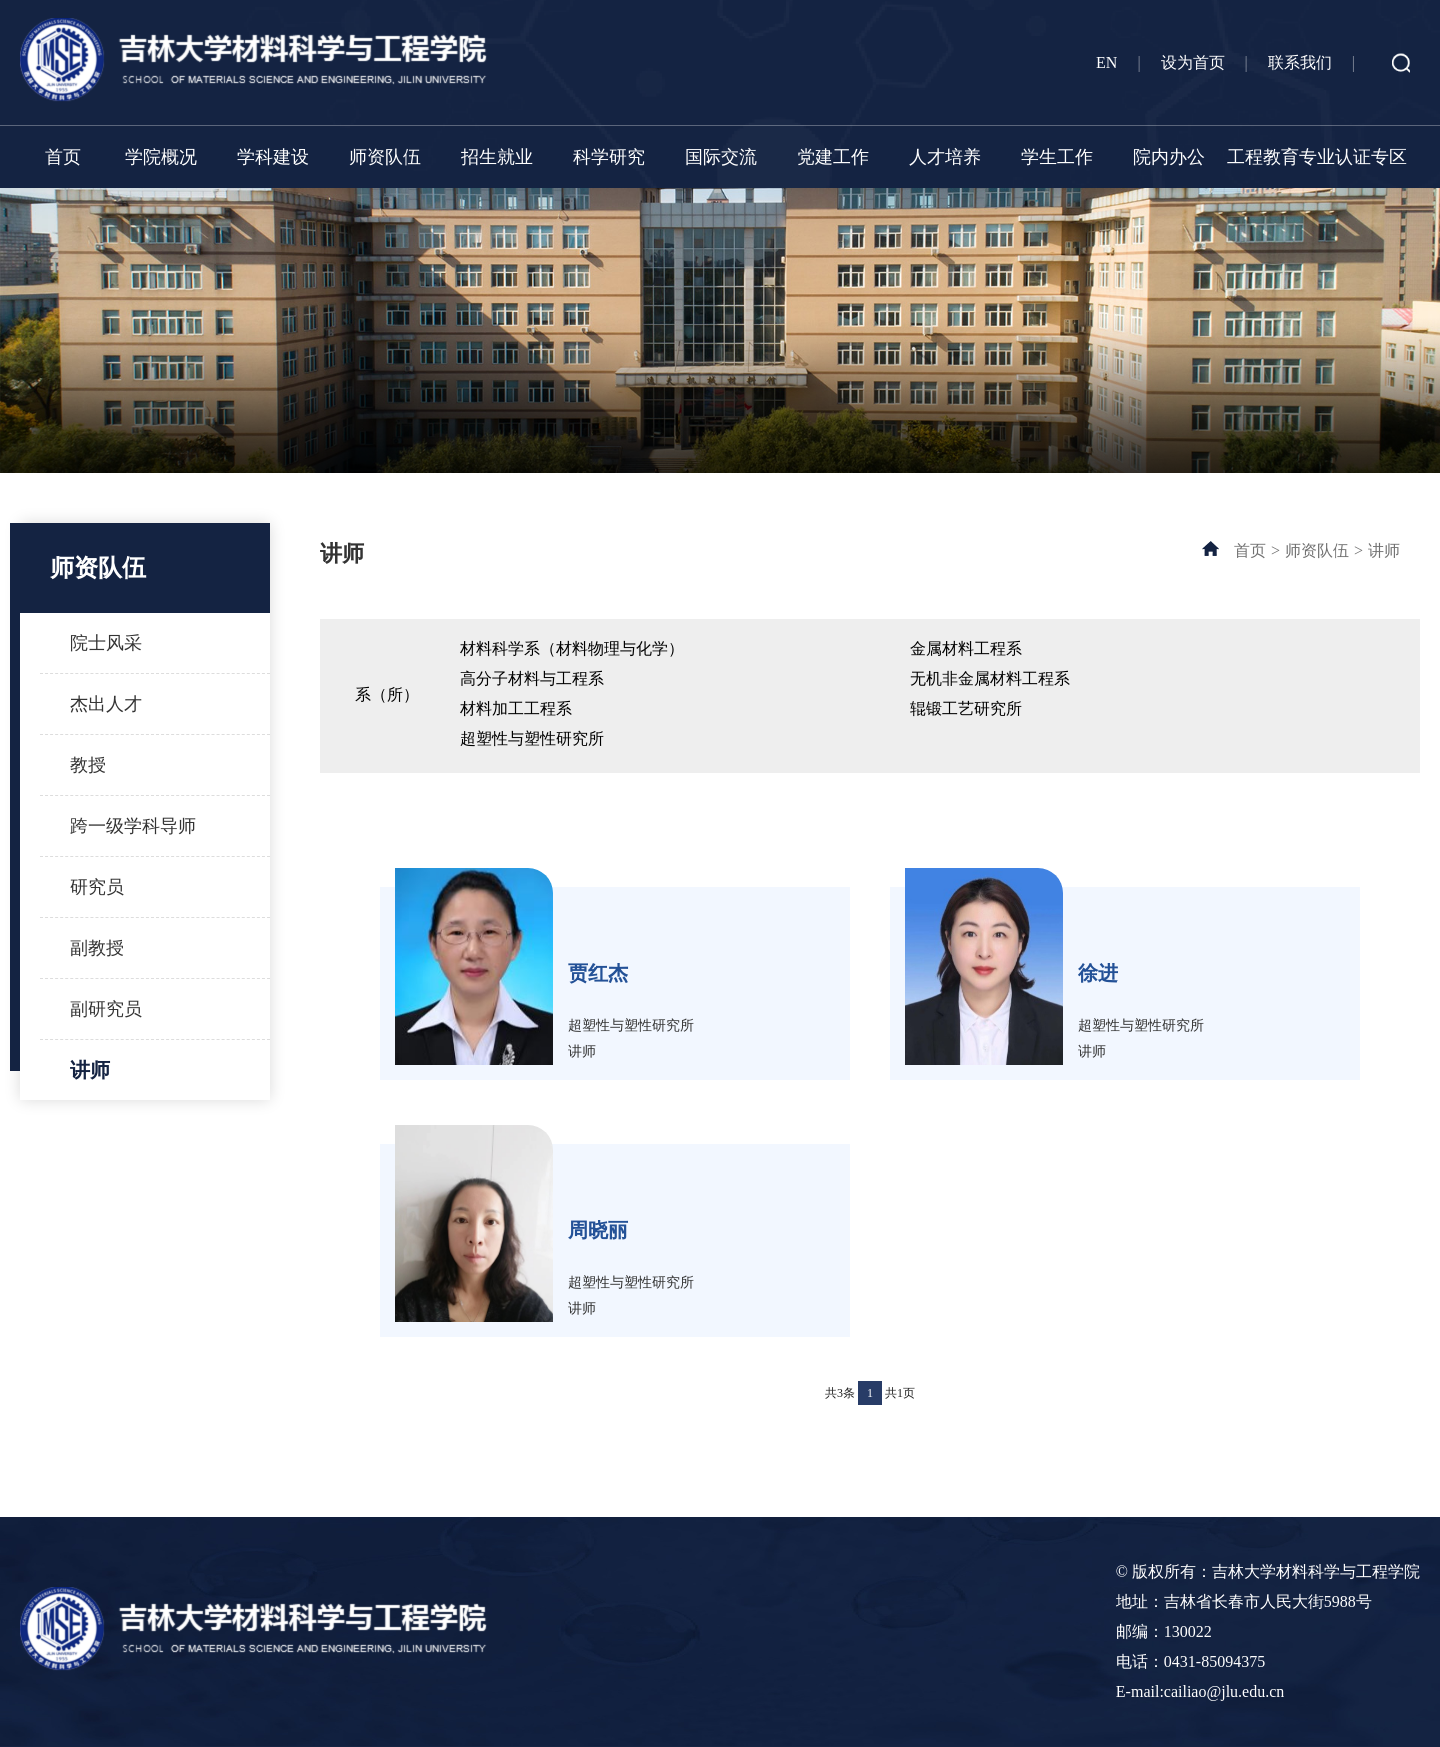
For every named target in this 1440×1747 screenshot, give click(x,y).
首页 (63, 157)
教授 (88, 765)
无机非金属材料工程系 (990, 678)
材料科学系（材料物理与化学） (572, 648)
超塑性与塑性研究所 (532, 738)
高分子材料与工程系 (532, 678)
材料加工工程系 (516, 708)
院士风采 (106, 643)
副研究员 (106, 1009)
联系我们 (1300, 62)
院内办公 (1169, 157)
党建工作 (833, 157)
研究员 (97, 887)
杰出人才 (106, 704)
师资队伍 (385, 157)
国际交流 (721, 157)
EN (1106, 62)
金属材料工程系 (966, 648)
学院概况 (161, 157)
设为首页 (1193, 62)
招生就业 (497, 157)
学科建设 (273, 157)
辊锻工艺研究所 (966, 708)
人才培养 (945, 157)
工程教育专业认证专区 (1317, 157)
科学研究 (609, 157)
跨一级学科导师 (133, 826)
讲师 (90, 1070)
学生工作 (1057, 157)
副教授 (97, 948)
